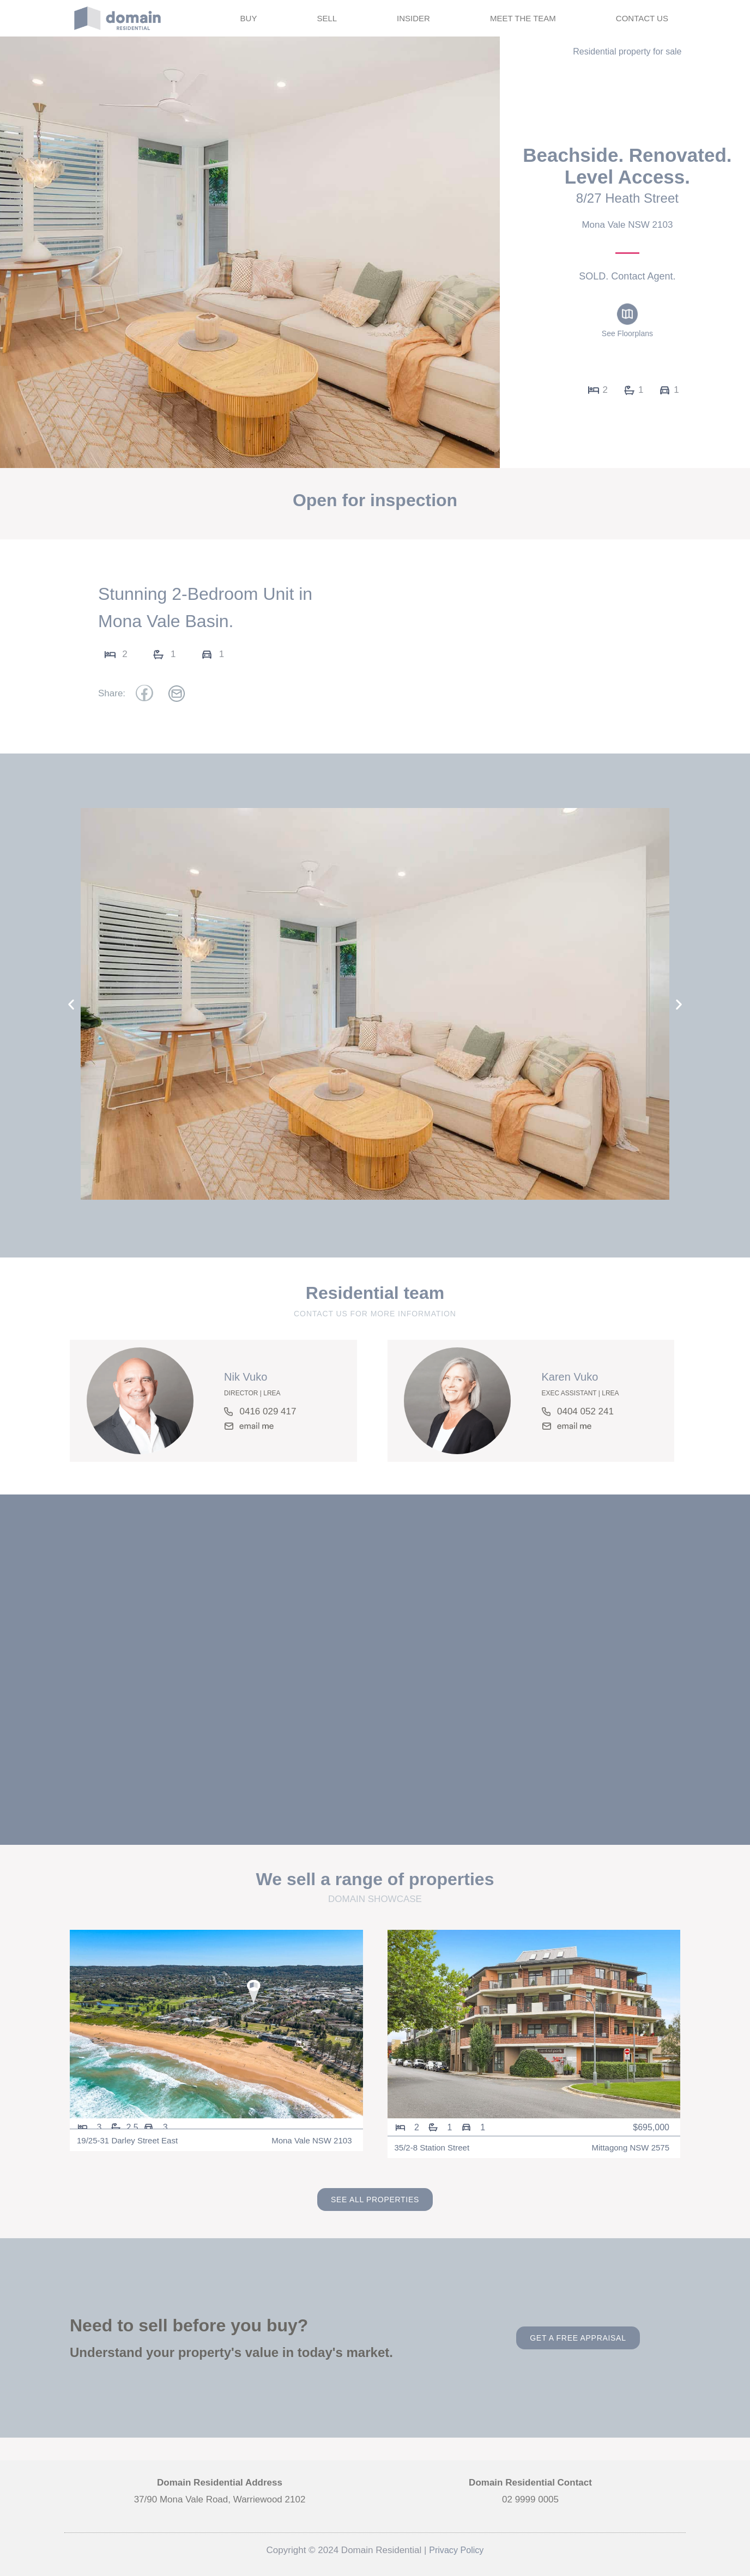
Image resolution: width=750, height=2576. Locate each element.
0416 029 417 (267, 1411)
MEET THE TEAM (523, 18)
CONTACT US (642, 18)
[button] (71, 1004)
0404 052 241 (585, 1411)
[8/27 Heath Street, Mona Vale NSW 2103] (375, 1675)
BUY (248, 18)
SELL (327, 18)
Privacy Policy (456, 2550)
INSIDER (413, 18)
